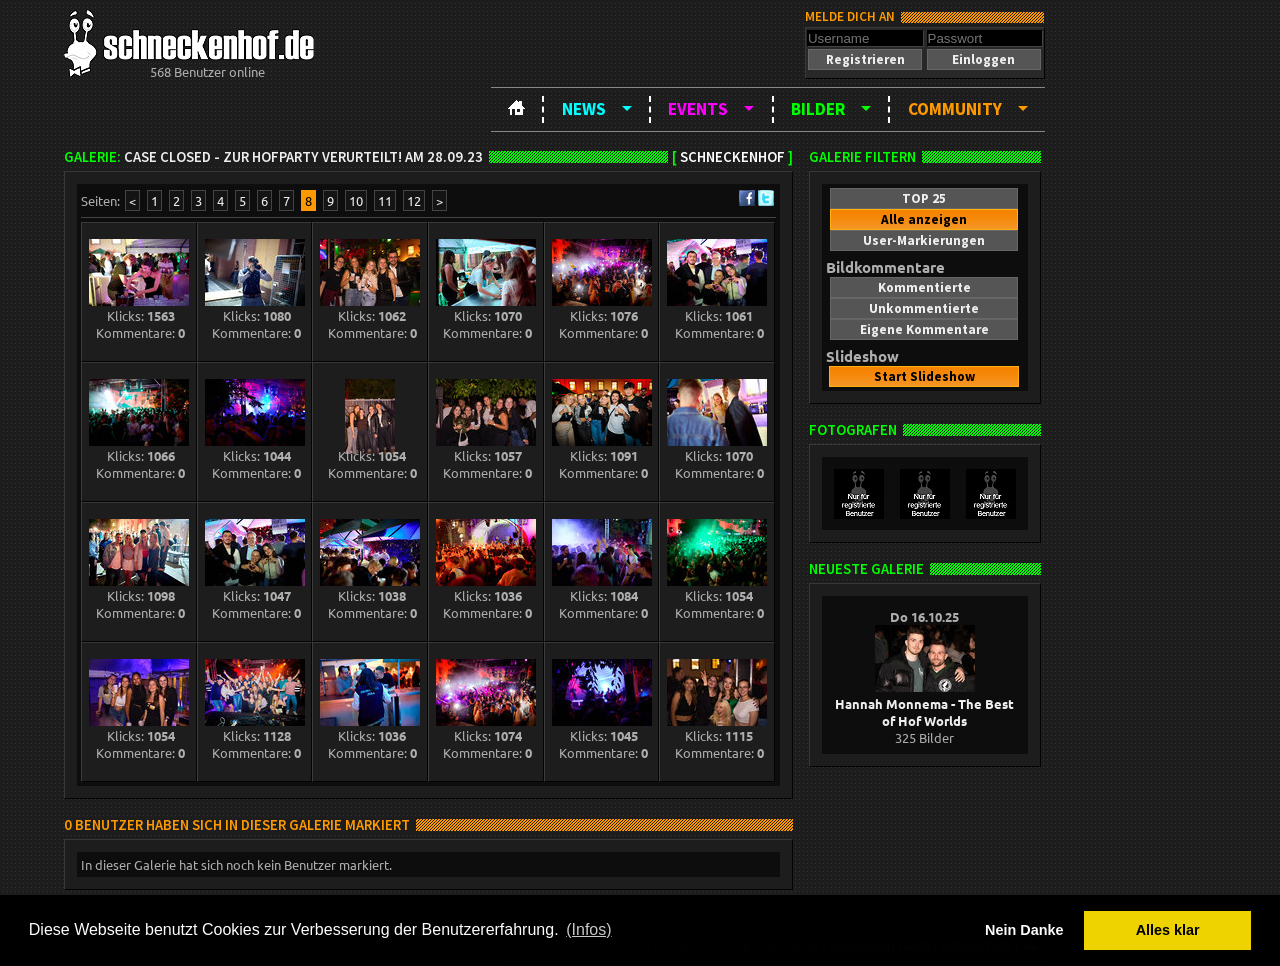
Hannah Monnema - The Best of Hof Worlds (924, 703)
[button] (865, 59)
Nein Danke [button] (1024, 930)
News (584, 109)
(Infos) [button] (588, 929)
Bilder (818, 109)
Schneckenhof (732, 157)
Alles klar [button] (1168, 930)
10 (356, 200)
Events (698, 109)
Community (955, 109)
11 (385, 200)
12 (414, 200)
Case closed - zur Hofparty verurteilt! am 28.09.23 (303, 157)
